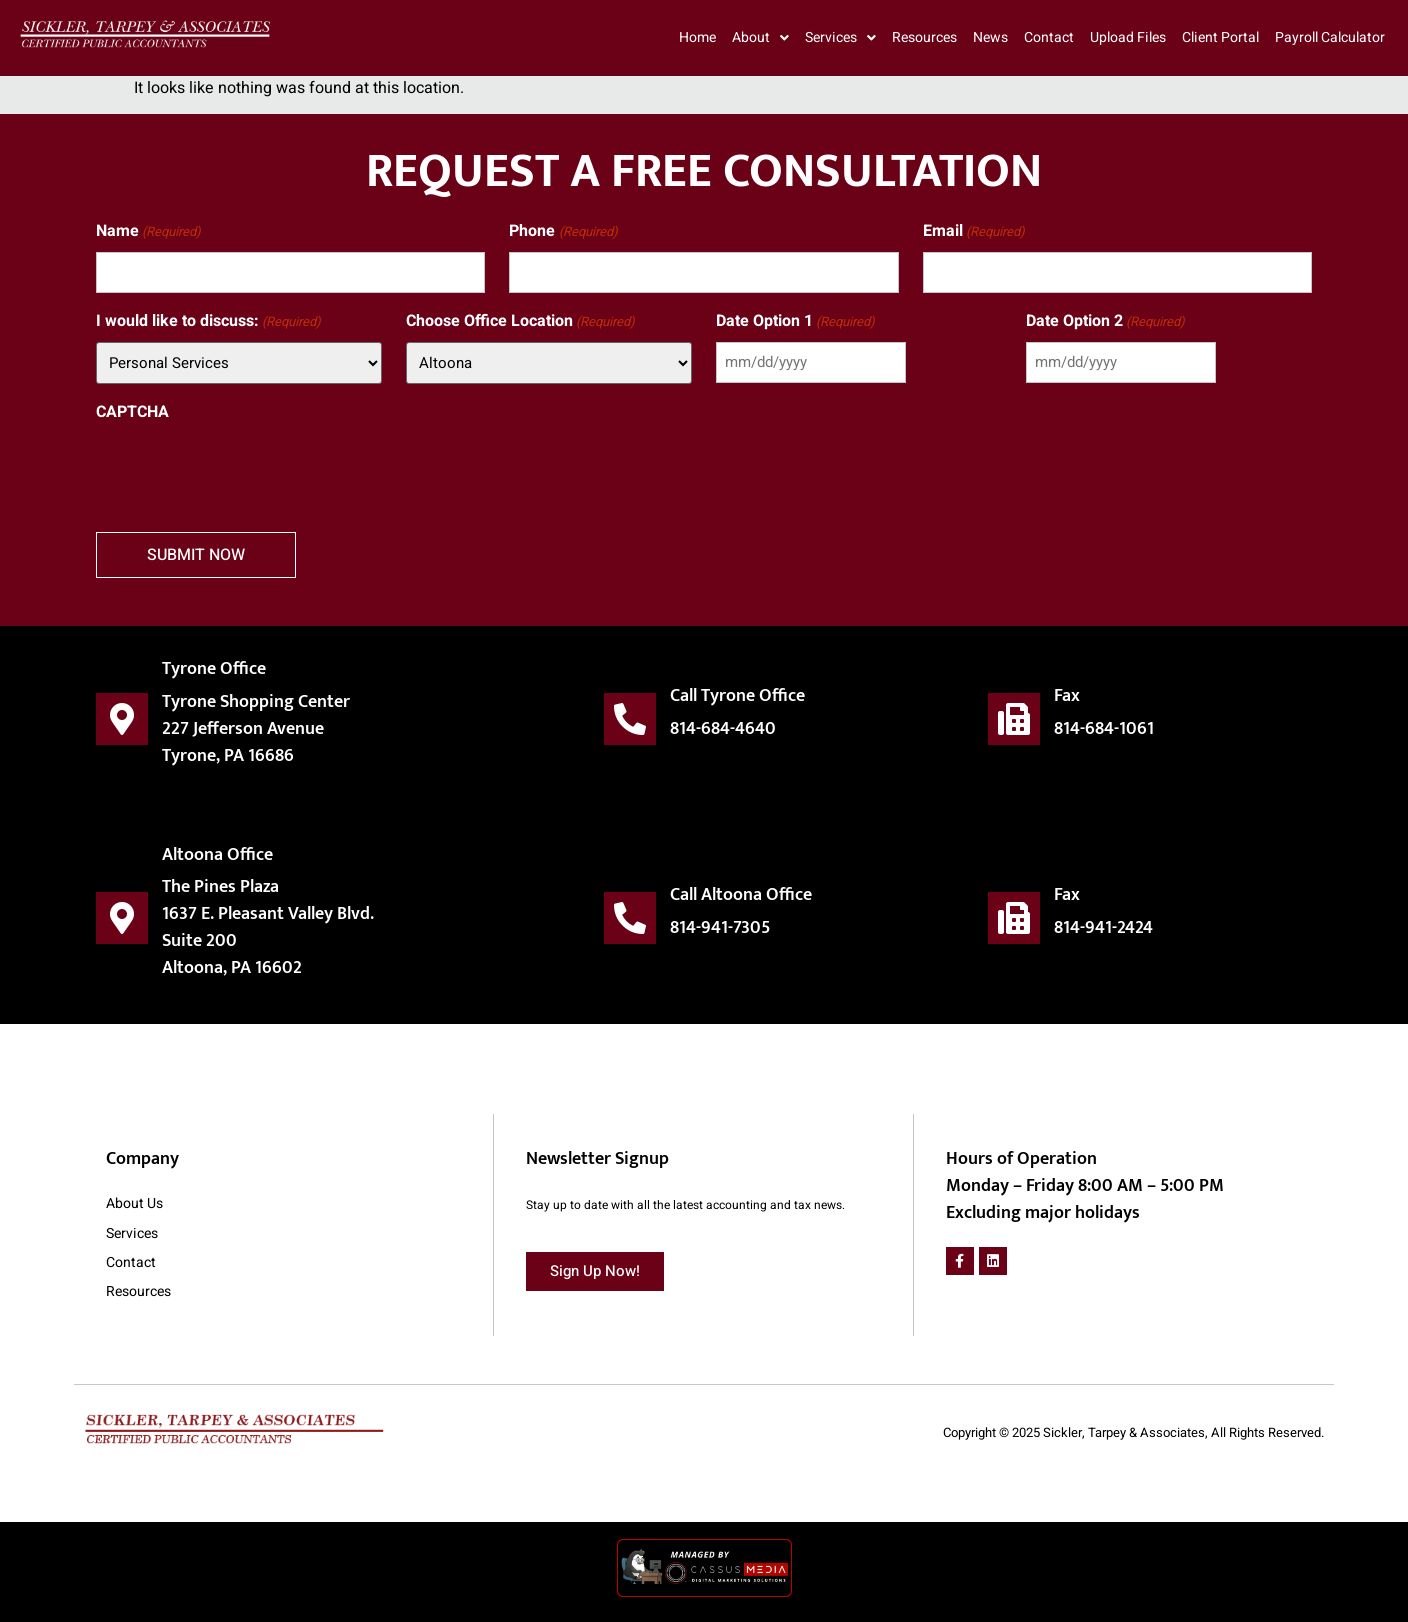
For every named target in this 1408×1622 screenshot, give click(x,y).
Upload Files (1128, 37)
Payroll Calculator (1330, 37)
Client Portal (1220, 37)
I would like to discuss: (208, 321)
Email (974, 231)
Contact (1049, 37)
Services (840, 38)
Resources (924, 37)
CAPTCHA (132, 412)
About (760, 38)
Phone (563, 231)
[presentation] (248, 471)
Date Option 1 (795, 321)
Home (697, 37)
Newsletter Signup (597, 1160)
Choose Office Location (520, 321)
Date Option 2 (1105, 321)
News (990, 37)
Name (148, 231)
